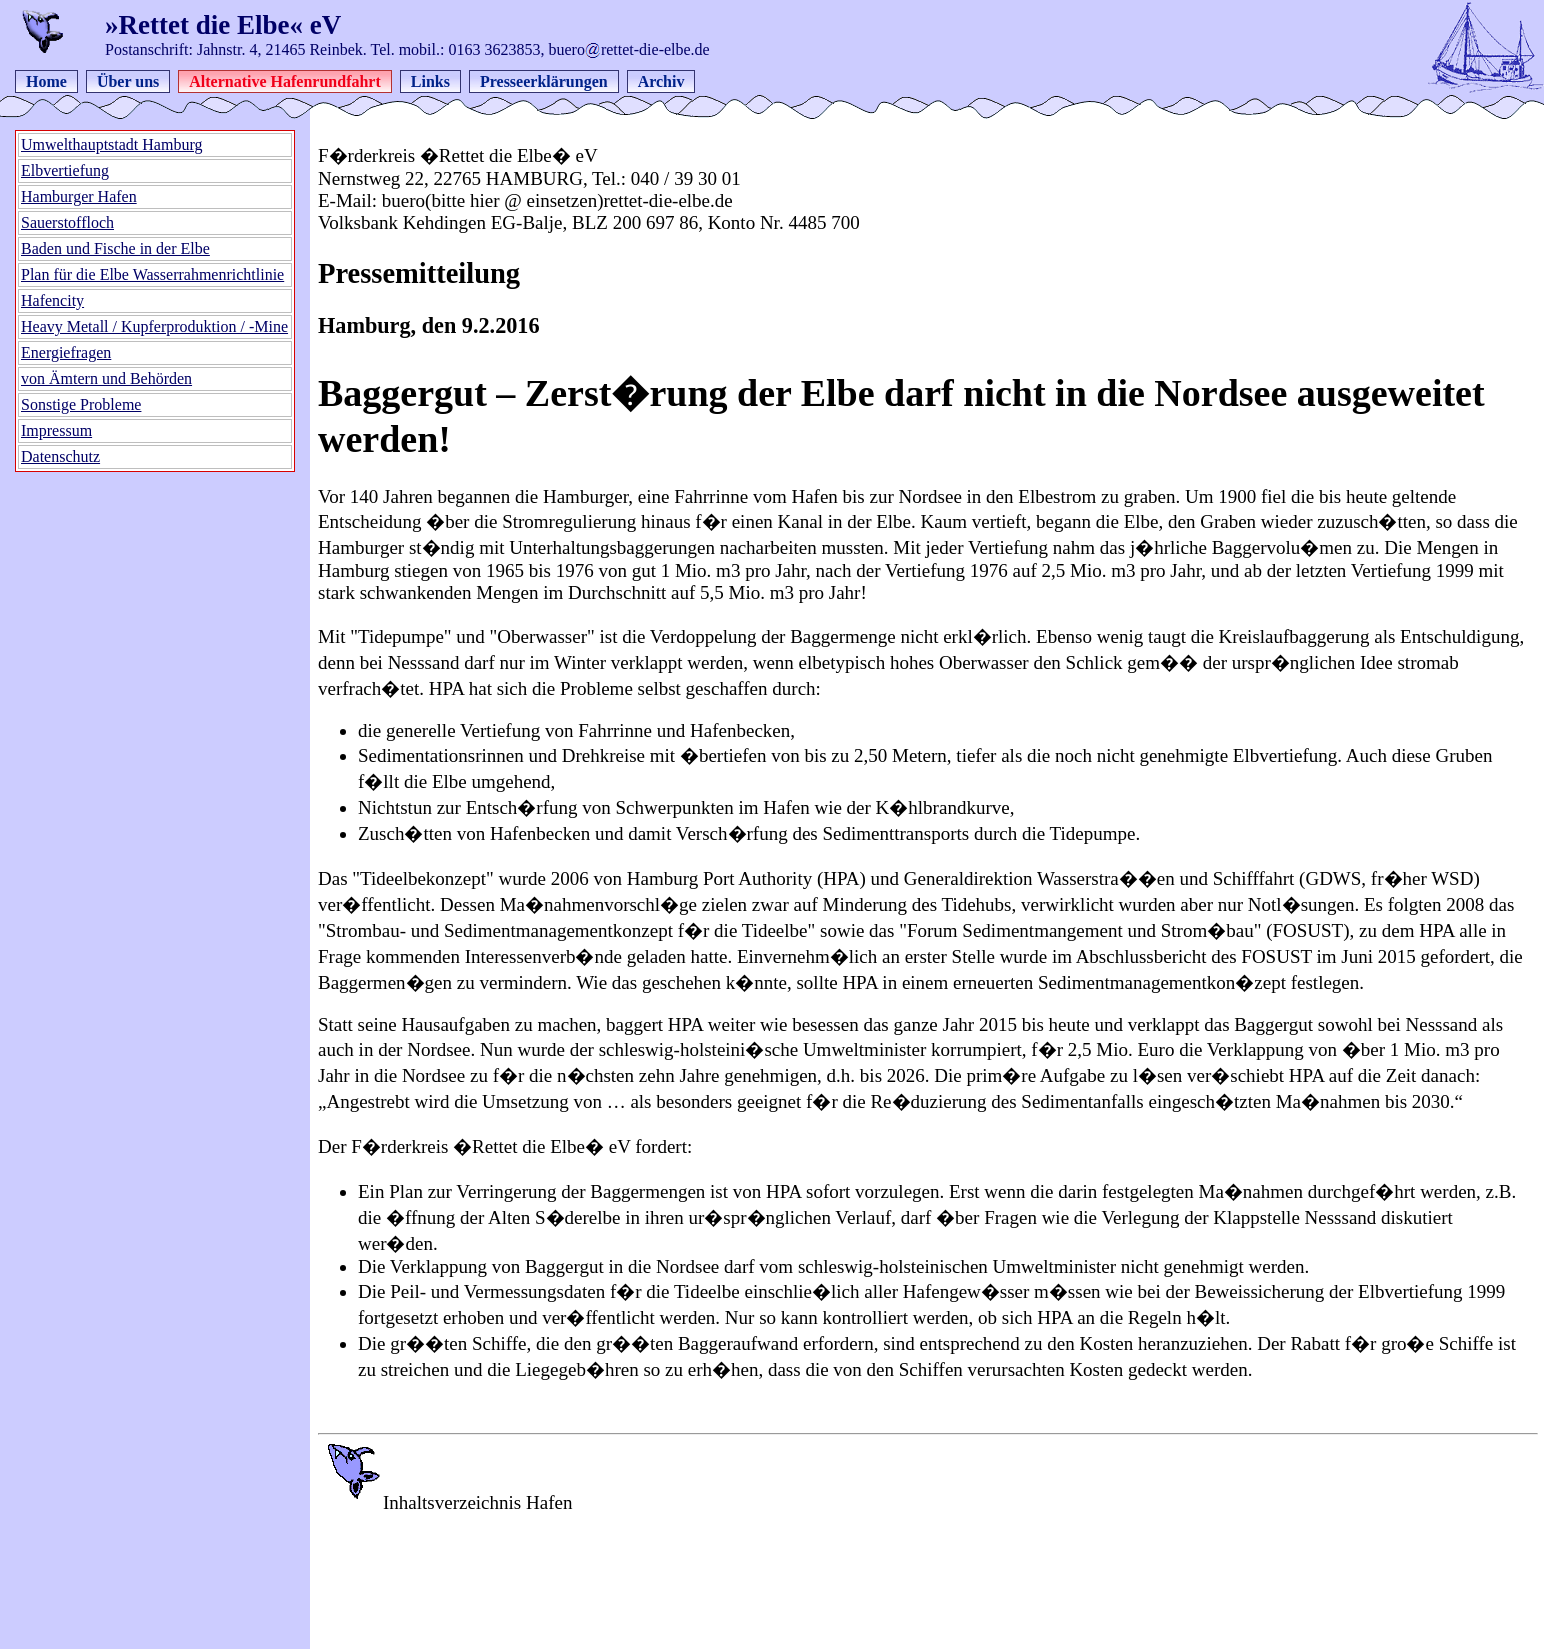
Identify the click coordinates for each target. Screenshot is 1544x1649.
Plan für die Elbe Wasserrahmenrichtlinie (152, 274)
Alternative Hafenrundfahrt (285, 81)
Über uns (128, 81)
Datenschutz (60, 456)
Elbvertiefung (65, 170)
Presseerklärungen (544, 81)
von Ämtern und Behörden (106, 378)
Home (46, 81)
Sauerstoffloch (67, 222)
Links (430, 81)
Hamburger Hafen (79, 196)
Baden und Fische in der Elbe (115, 248)
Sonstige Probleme (81, 404)
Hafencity (52, 300)
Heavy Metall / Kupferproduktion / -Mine (154, 326)
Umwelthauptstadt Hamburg (111, 144)
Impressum (56, 430)
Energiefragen (66, 352)
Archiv (661, 81)
